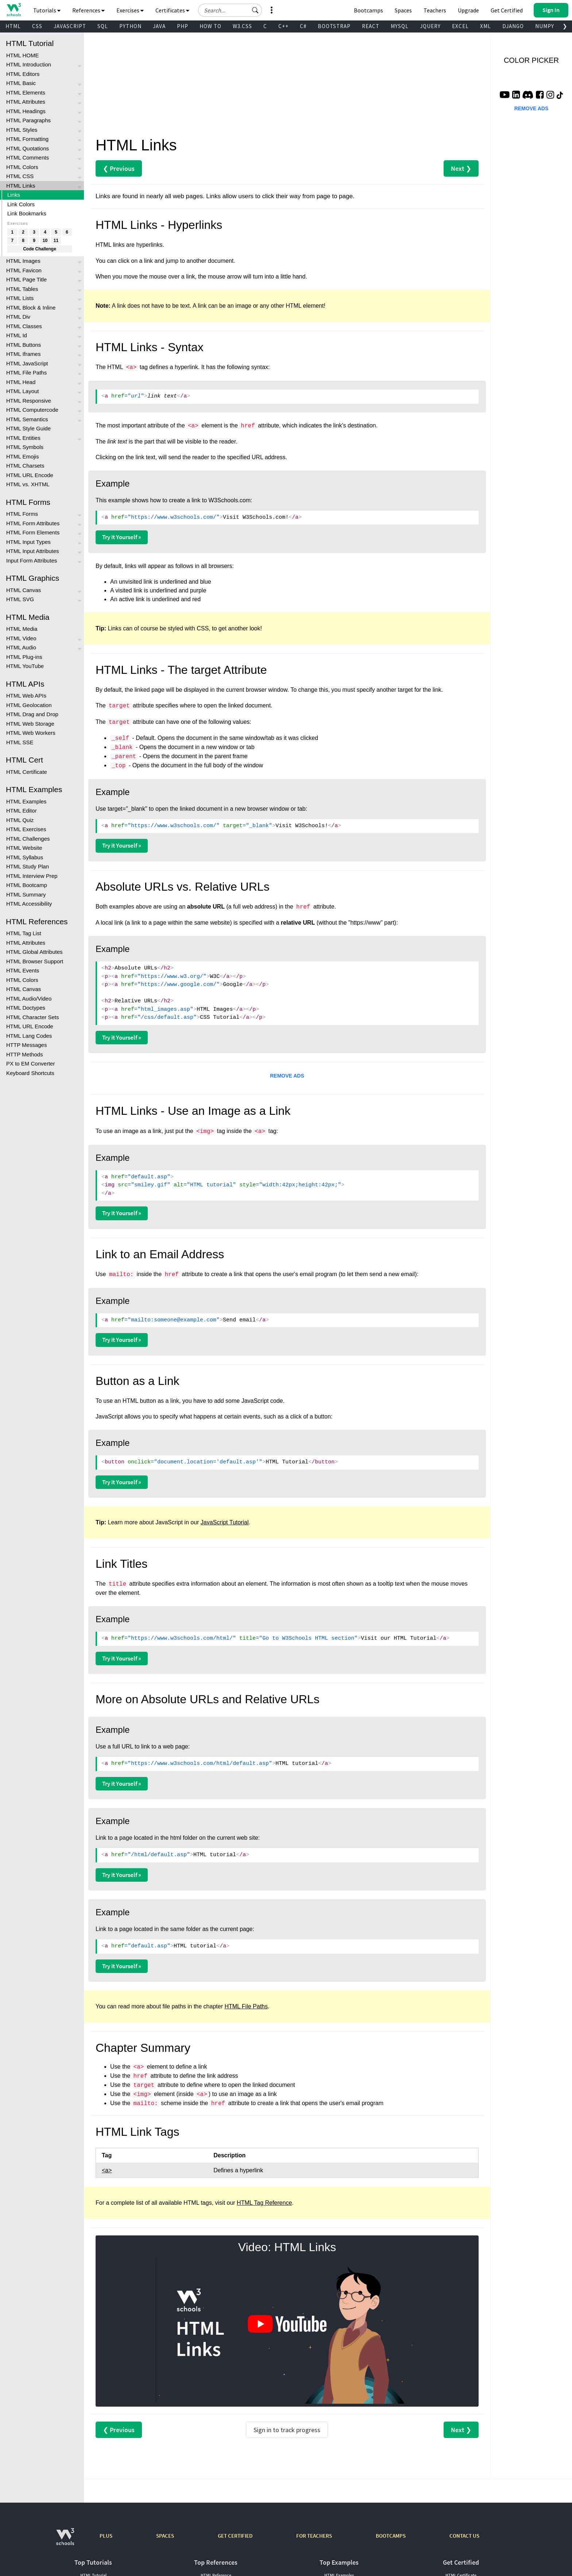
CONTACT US (464, 2535)
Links (13, 195)
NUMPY (544, 26)
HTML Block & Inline (30, 307)
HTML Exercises (26, 829)
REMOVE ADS (287, 1076)
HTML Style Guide (28, 428)
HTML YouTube (25, 666)
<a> (107, 2170)
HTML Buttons (23, 345)
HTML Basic (21, 83)
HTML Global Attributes (34, 952)
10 (45, 240)
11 (56, 240)
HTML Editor (21, 810)
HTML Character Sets (32, 1017)
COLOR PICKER (531, 60)
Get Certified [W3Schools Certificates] (507, 10)
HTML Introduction (28, 64)
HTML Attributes (25, 102)
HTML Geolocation (29, 705)
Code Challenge (39, 249)
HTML (13, 26)
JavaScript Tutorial (225, 1522)
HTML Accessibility (29, 904)
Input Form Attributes (31, 560)
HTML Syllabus (24, 857)
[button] (255, 10)
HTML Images (23, 261)
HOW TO (210, 26)
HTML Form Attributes (32, 523)
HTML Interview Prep (31, 876)
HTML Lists (20, 298)
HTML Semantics (27, 419)
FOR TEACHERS (314, 2535)
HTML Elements (25, 92)
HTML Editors (22, 74)
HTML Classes (24, 326)
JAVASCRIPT (70, 26)
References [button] (88, 10)
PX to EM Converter (30, 1063)
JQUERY (430, 26)
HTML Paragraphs (28, 120)
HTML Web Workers (30, 733)
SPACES (165, 2535)
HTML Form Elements (32, 532)
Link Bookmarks (26, 213)
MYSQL (400, 26)
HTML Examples (26, 801)
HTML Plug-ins (24, 657)
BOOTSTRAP (334, 26)
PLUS (106, 2535)
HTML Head (20, 382)
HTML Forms (22, 514)
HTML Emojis (22, 456)
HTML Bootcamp (26, 885)
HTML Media (21, 629)
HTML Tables (22, 289)
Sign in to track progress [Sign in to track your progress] (287, 2430)
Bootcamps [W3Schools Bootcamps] (368, 10)
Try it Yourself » (121, 537)
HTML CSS (20, 176)
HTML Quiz (20, 820)
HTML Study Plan (27, 866)
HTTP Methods (24, 1054)
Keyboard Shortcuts (30, 1073)
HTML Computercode (32, 410)
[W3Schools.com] (65, 2540)
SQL (102, 26)
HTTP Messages (26, 1045)
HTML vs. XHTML (28, 484)
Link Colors (21, 204)
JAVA (159, 26)
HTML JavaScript (27, 363)
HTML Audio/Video (28, 998)
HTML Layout (22, 391)
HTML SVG (20, 599)
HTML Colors (22, 167)
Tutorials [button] (47, 10)
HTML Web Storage (30, 724)
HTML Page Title (26, 279)
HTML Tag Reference (264, 2203)
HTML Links (20, 186)
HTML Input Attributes (32, 551)
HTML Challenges (28, 839)
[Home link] (13, 9)
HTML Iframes (23, 354)
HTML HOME (22, 55)
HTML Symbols (24, 447)
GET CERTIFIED (235, 2535)
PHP (182, 26)
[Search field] (230, 10)
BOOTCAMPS (391, 2535)
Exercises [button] (130, 10)
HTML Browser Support (34, 961)
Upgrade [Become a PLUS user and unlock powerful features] (468, 10)
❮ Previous (119, 168)
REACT (370, 26)
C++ (283, 26)
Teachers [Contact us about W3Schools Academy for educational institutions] (435, 10)
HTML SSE (19, 742)
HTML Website (24, 848)
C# (303, 26)
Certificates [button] (172, 10)
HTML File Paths (26, 372)
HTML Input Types (28, 542)
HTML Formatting (27, 139)
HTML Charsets (25, 465)
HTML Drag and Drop (32, 714)
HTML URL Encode (29, 475)
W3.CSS (242, 26)
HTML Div (18, 317)
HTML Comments (27, 157)
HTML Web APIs (26, 695)
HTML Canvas (23, 590)
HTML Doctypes (25, 1008)
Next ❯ (461, 168)
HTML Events (22, 970)
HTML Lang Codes (29, 1036)
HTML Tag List (23, 933)
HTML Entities (23, 438)
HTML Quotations (27, 148)
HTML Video (21, 638)
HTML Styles (21, 130)
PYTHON (130, 26)
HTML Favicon (24, 270)
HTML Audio (21, 647)
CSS (37, 26)
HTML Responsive (28, 401)
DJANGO (513, 26)
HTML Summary (26, 894)
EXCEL (460, 26)
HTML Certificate (26, 772)
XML (485, 26)
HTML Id (16, 335)
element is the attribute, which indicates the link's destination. (289, 425)
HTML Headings (26, 111)
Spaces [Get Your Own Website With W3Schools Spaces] (403, 10)
